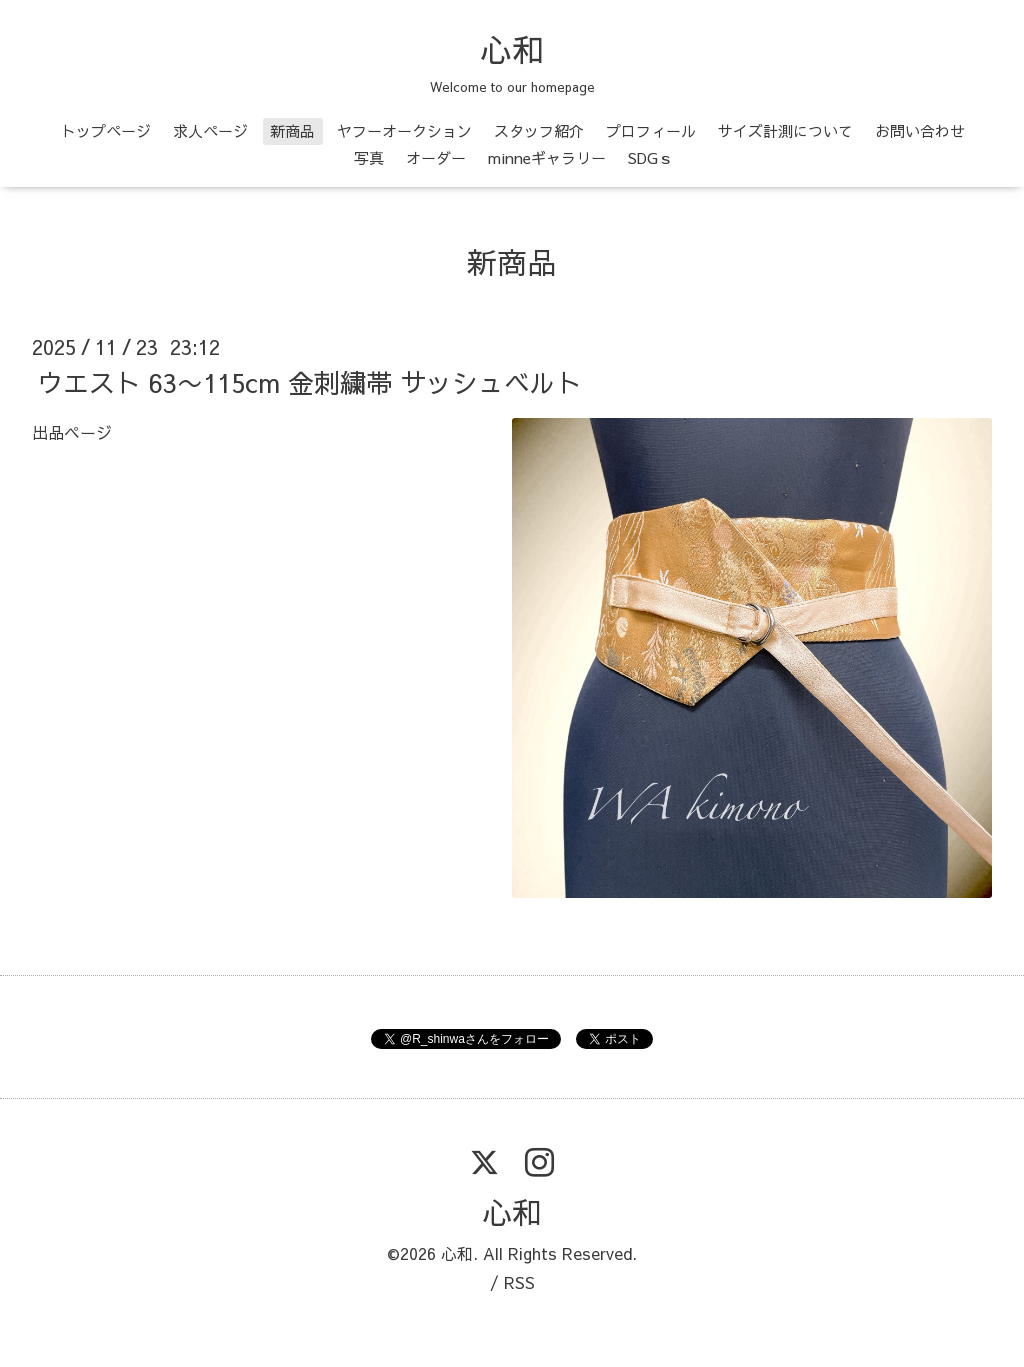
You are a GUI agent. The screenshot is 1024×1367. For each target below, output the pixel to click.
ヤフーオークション (404, 130)
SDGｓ (650, 157)
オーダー (436, 157)
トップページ (106, 130)
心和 (512, 49)
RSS (519, 1282)
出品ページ (72, 432)
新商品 (292, 130)
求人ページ (210, 130)
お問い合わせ (920, 130)
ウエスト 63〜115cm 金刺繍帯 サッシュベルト (309, 382)
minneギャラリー (547, 157)
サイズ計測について (785, 130)
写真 (369, 157)
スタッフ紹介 (539, 130)
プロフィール (651, 130)
